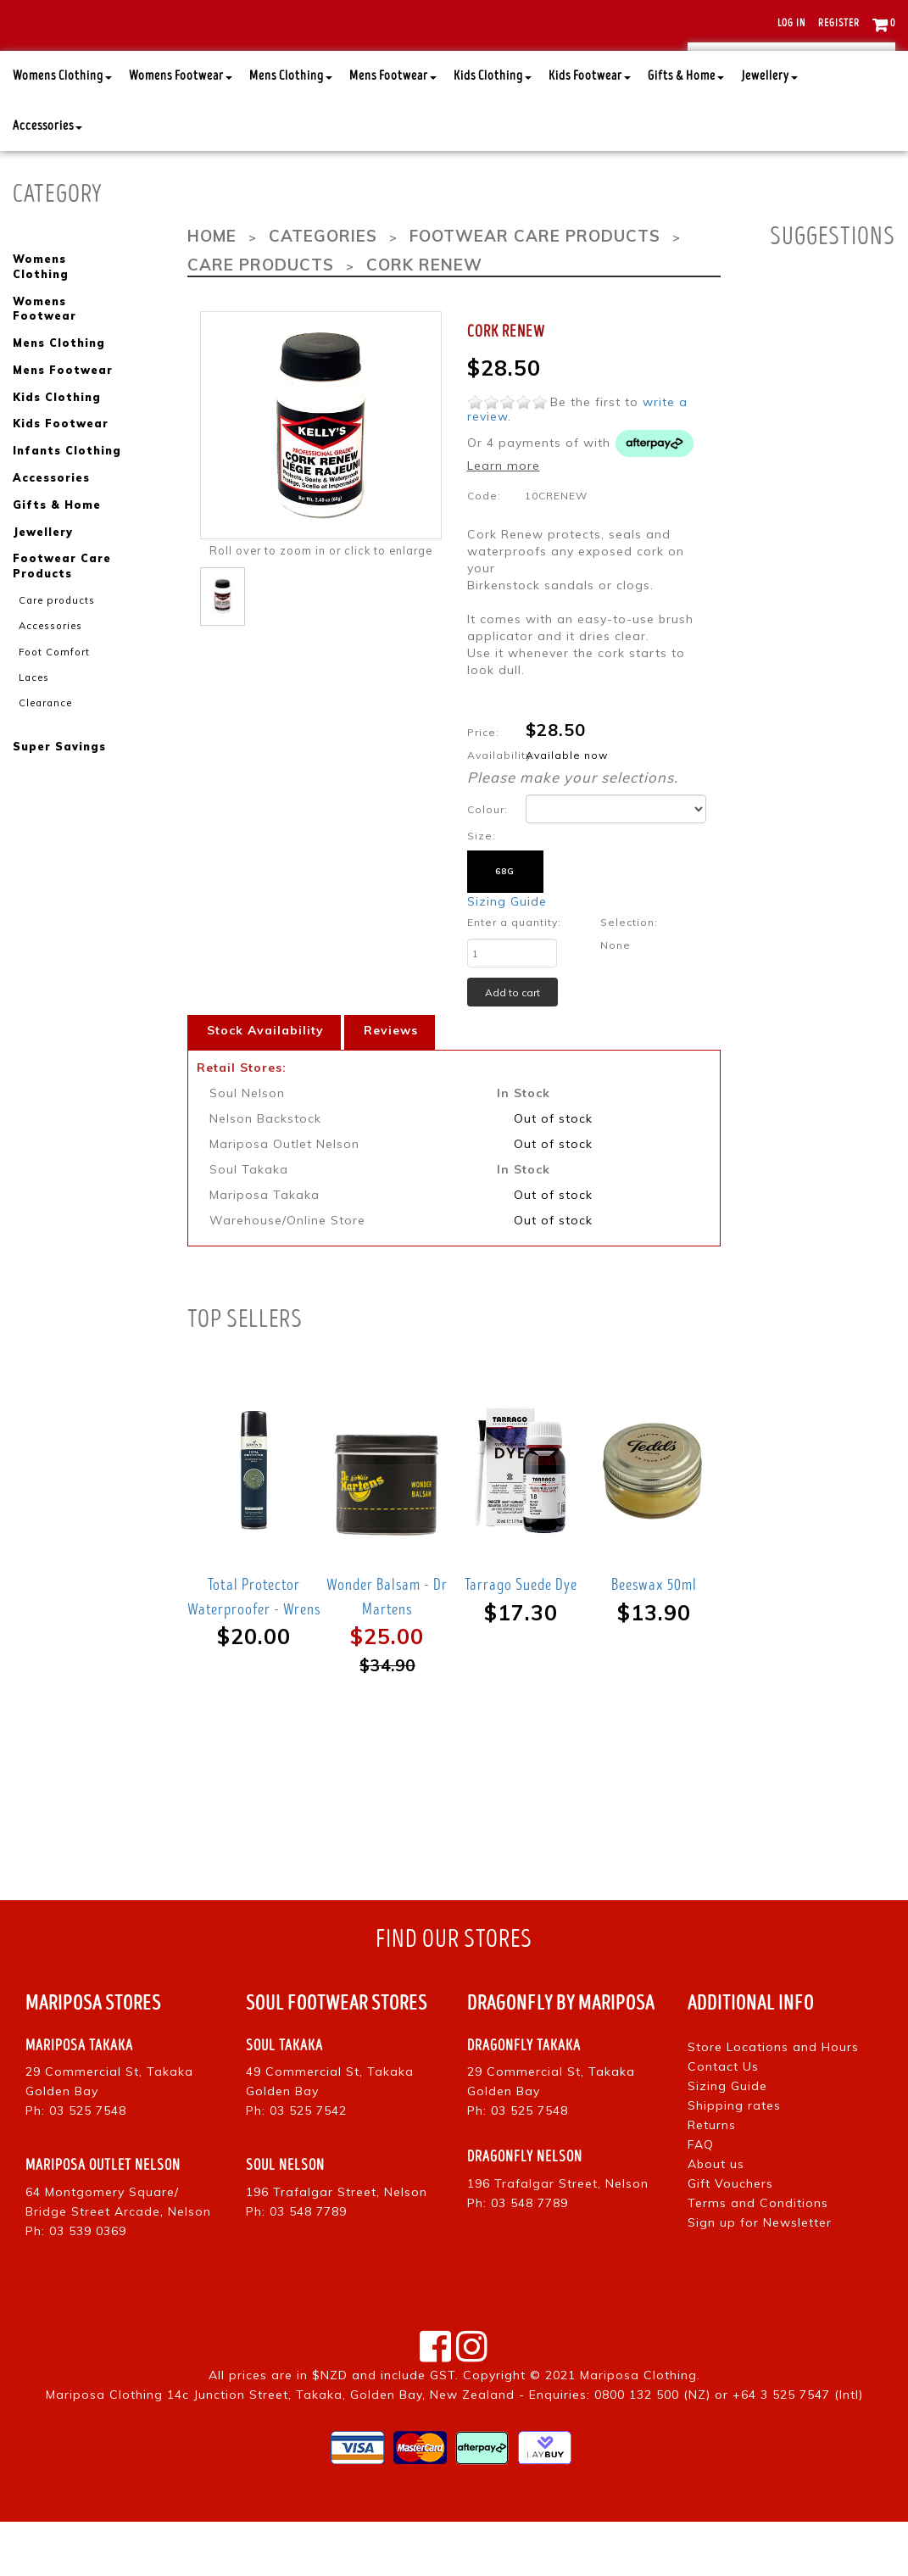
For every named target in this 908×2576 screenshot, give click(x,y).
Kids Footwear (590, 131)
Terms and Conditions (758, 2256)
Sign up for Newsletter (760, 2275)
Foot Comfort (51, 683)
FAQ (701, 2197)
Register (839, 23)
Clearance (43, 733)
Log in (791, 23)
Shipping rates (734, 2158)
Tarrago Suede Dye (521, 1639)
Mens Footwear (393, 131)
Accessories (47, 181)
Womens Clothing (62, 131)
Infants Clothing (65, 487)
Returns (712, 2178)
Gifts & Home (686, 131)
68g (505, 925)
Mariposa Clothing (638, 2429)
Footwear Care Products (61, 600)
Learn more (503, 519)
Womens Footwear (180, 131)
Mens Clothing (290, 131)
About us (716, 2217)
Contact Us (723, 2119)
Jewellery (769, 131)
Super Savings (59, 777)
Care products (53, 632)
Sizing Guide (507, 955)
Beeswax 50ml (654, 1639)
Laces (33, 708)
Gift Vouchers (730, 2236)
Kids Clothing (493, 131)
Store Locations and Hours (773, 2100)
